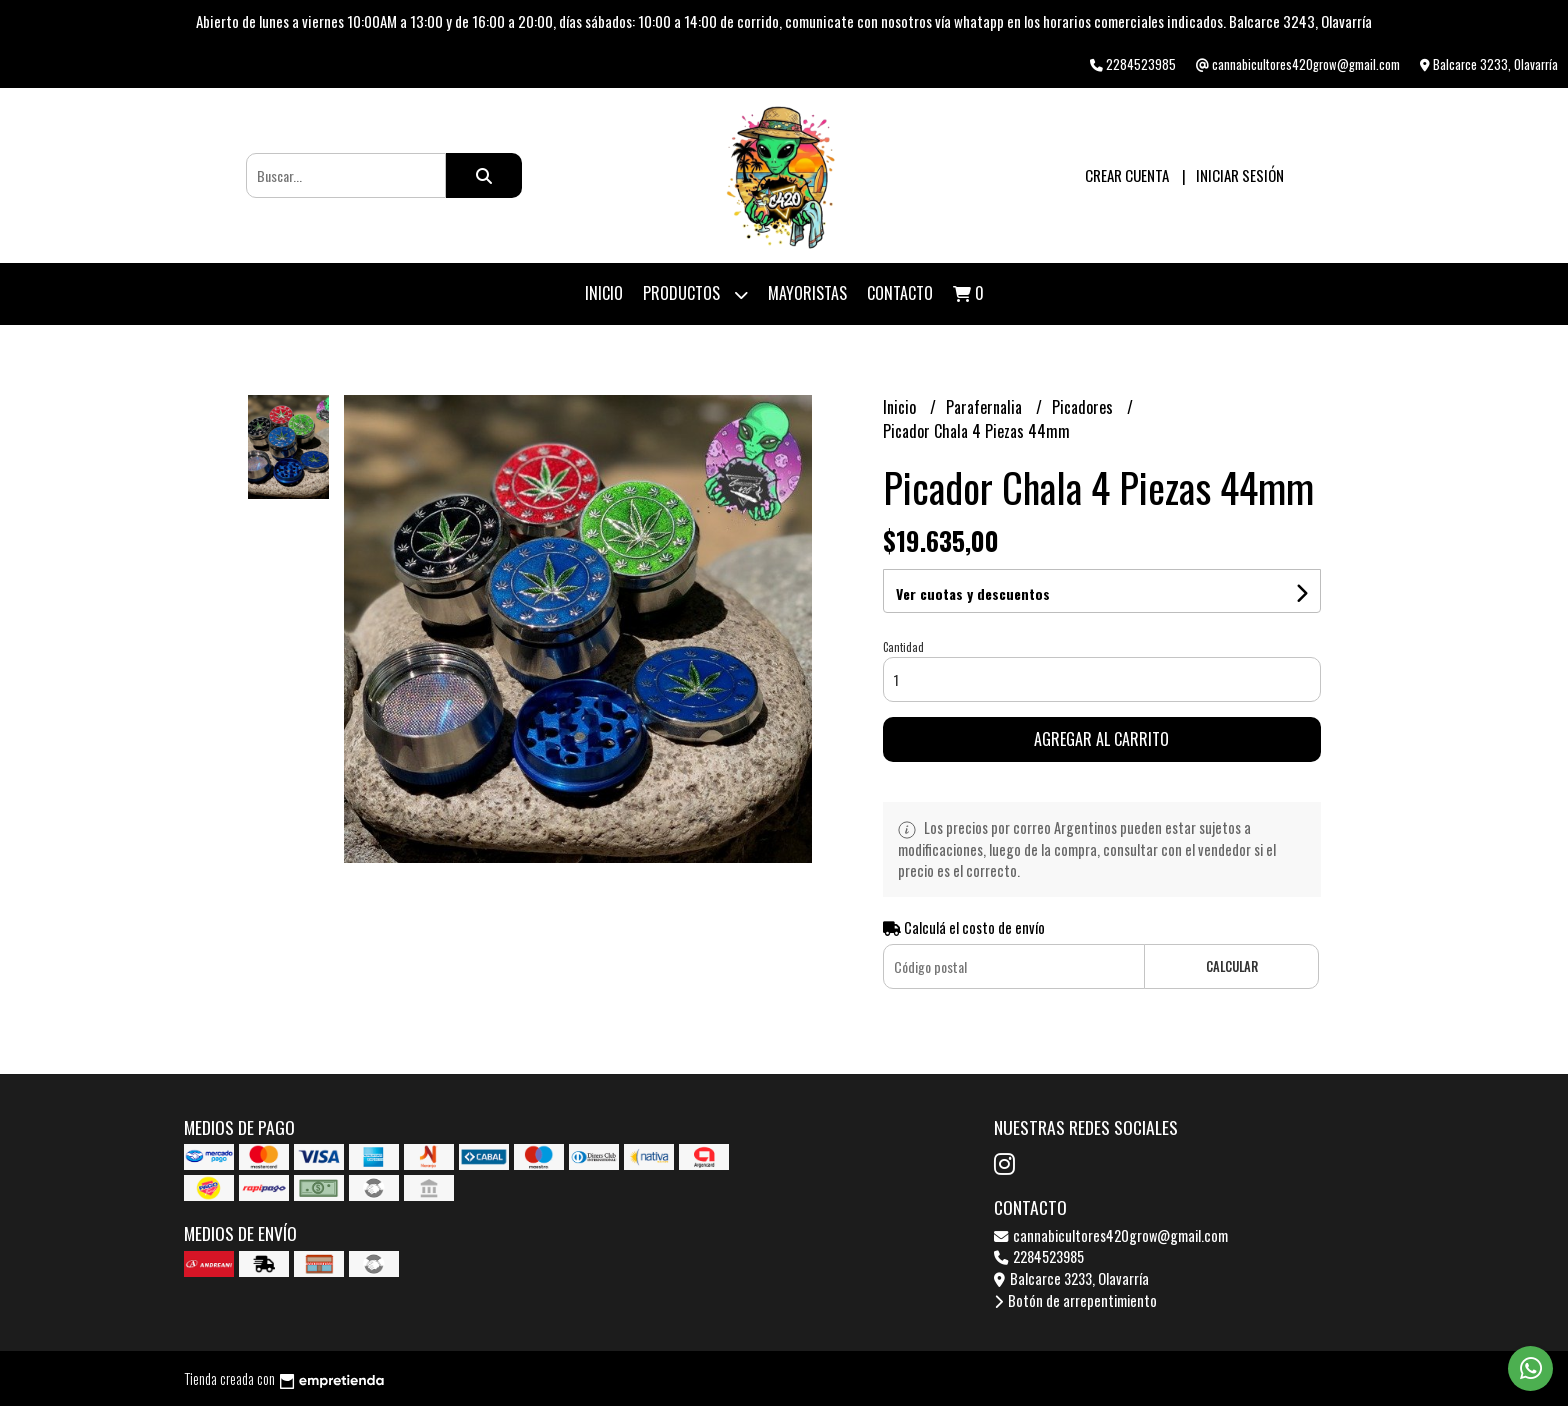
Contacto (900, 293)
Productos (695, 294)
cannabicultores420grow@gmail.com (1111, 1235)
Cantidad (903, 647)
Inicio (604, 293)
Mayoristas (807, 293)
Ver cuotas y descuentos (973, 593)
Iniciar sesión (1240, 175)
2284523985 (1039, 1256)
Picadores (1084, 407)
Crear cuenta (1127, 175)
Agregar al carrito (1101, 739)
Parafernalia (986, 407)
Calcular (1232, 966)
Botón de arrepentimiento (1075, 1300)
